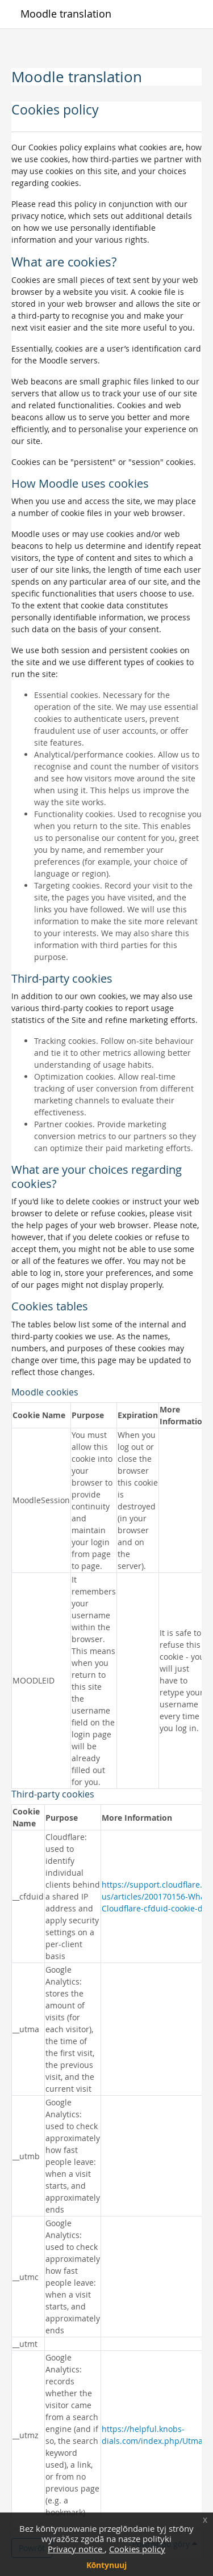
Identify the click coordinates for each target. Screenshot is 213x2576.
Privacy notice (76, 2548)
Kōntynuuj (106, 2565)
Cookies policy (137, 2548)
